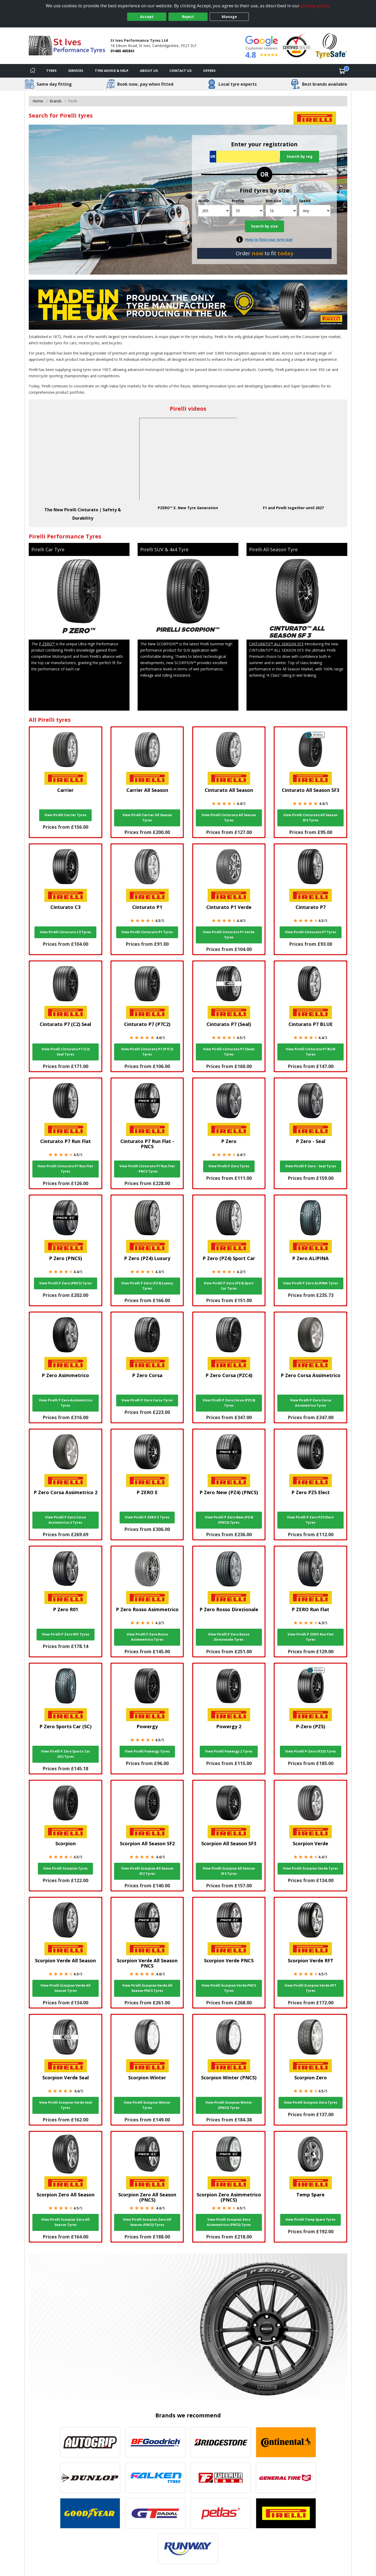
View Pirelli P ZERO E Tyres (147, 1517)
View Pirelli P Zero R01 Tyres (65, 1634)
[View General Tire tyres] (286, 2478)
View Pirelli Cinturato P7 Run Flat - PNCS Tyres (147, 1169)
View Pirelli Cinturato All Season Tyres (229, 817)
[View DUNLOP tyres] (90, 2478)
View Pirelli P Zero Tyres (228, 1166)
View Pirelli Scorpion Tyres (65, 1868)
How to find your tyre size (268, 239)
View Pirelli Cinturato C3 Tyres (65, 932)
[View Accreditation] (296, 45)
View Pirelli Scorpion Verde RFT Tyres (311, 1988)
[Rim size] (281, 211)
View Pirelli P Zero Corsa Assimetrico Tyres (310, 1403)
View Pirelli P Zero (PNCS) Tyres (65, 1283)
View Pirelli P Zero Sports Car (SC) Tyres (65, 1754)
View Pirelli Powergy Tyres (147, 1751)
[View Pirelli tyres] (286, 2513)
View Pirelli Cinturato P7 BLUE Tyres (311, 1052)
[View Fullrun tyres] (221, 2478)
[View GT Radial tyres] (155, 2513)
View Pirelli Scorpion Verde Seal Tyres (65, 2105)
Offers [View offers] (209, 70)
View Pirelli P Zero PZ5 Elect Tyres (310, 1520)
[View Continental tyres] (286, 2442)
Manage (229, 16)
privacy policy (315, 6)
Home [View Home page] (38, 100)
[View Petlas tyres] (221, 2513)
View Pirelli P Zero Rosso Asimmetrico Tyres (147, 1637)
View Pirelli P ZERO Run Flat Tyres (310, 1637)
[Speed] (315, 211)
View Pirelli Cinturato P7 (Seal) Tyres (228, 1052)
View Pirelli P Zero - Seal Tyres (310, 1166)
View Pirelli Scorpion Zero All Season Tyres (65, 2222)
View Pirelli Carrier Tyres (65, 815)
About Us (149, 70)
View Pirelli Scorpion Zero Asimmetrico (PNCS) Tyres (229, 2222)
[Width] (214, 211)
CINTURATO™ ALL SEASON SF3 (276, 643)
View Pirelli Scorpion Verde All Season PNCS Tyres (147, 1988)
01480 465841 (122, 50)
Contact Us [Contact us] (180, 70)
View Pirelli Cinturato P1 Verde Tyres (229, 934)
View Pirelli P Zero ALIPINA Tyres (310, 1283)
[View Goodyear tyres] (90, 2513)
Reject (188, 16)
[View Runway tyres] (188, 2549)
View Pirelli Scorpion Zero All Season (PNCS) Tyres (147, 2222)
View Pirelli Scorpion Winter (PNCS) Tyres (228, 2105)
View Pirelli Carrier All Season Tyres (147, 817)
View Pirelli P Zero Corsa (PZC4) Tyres (229, 1403)
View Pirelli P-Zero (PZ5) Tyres (310, 1751)
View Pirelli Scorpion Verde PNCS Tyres (229, 1988)
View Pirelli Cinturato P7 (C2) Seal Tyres (66, 1052)
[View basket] (342, 71)
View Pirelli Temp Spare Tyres (310, 2219)
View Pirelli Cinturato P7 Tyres (310, 932)
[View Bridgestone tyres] (221, 2442)
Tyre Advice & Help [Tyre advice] (111, 70)
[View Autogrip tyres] (90, 2442)
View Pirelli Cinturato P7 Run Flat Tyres (65, 1169)
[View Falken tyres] (155, 2478)
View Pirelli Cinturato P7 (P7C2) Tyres (147, 1052)
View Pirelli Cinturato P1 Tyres (147, 932)
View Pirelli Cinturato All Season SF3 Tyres (310, 817)
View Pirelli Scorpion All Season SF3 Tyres (229, 1871)
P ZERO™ (47, 643)
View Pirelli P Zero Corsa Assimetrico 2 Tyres (65, 1520)
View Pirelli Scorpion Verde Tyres (310, 1868)
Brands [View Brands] (56, 100)
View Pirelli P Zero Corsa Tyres (147, 1400)
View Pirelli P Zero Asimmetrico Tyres (65, 1403)
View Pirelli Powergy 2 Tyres (228, 1751)
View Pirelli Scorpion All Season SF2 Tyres (147, 1871)
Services (75, 70)
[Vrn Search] (244, 157)
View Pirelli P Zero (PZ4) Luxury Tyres (147, 1286)
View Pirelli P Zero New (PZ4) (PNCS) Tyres (229, 1520)
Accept (147, 16)
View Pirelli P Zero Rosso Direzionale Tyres (228, 1637)
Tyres (51, 70)
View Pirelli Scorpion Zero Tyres (310, 2102)
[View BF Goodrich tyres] (155, 2442)
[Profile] (247, 211)
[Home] (32, 71)
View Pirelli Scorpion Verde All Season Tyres (65, 1988)
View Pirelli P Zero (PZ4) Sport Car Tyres (229, 1286)
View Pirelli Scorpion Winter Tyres (147, 2105)
